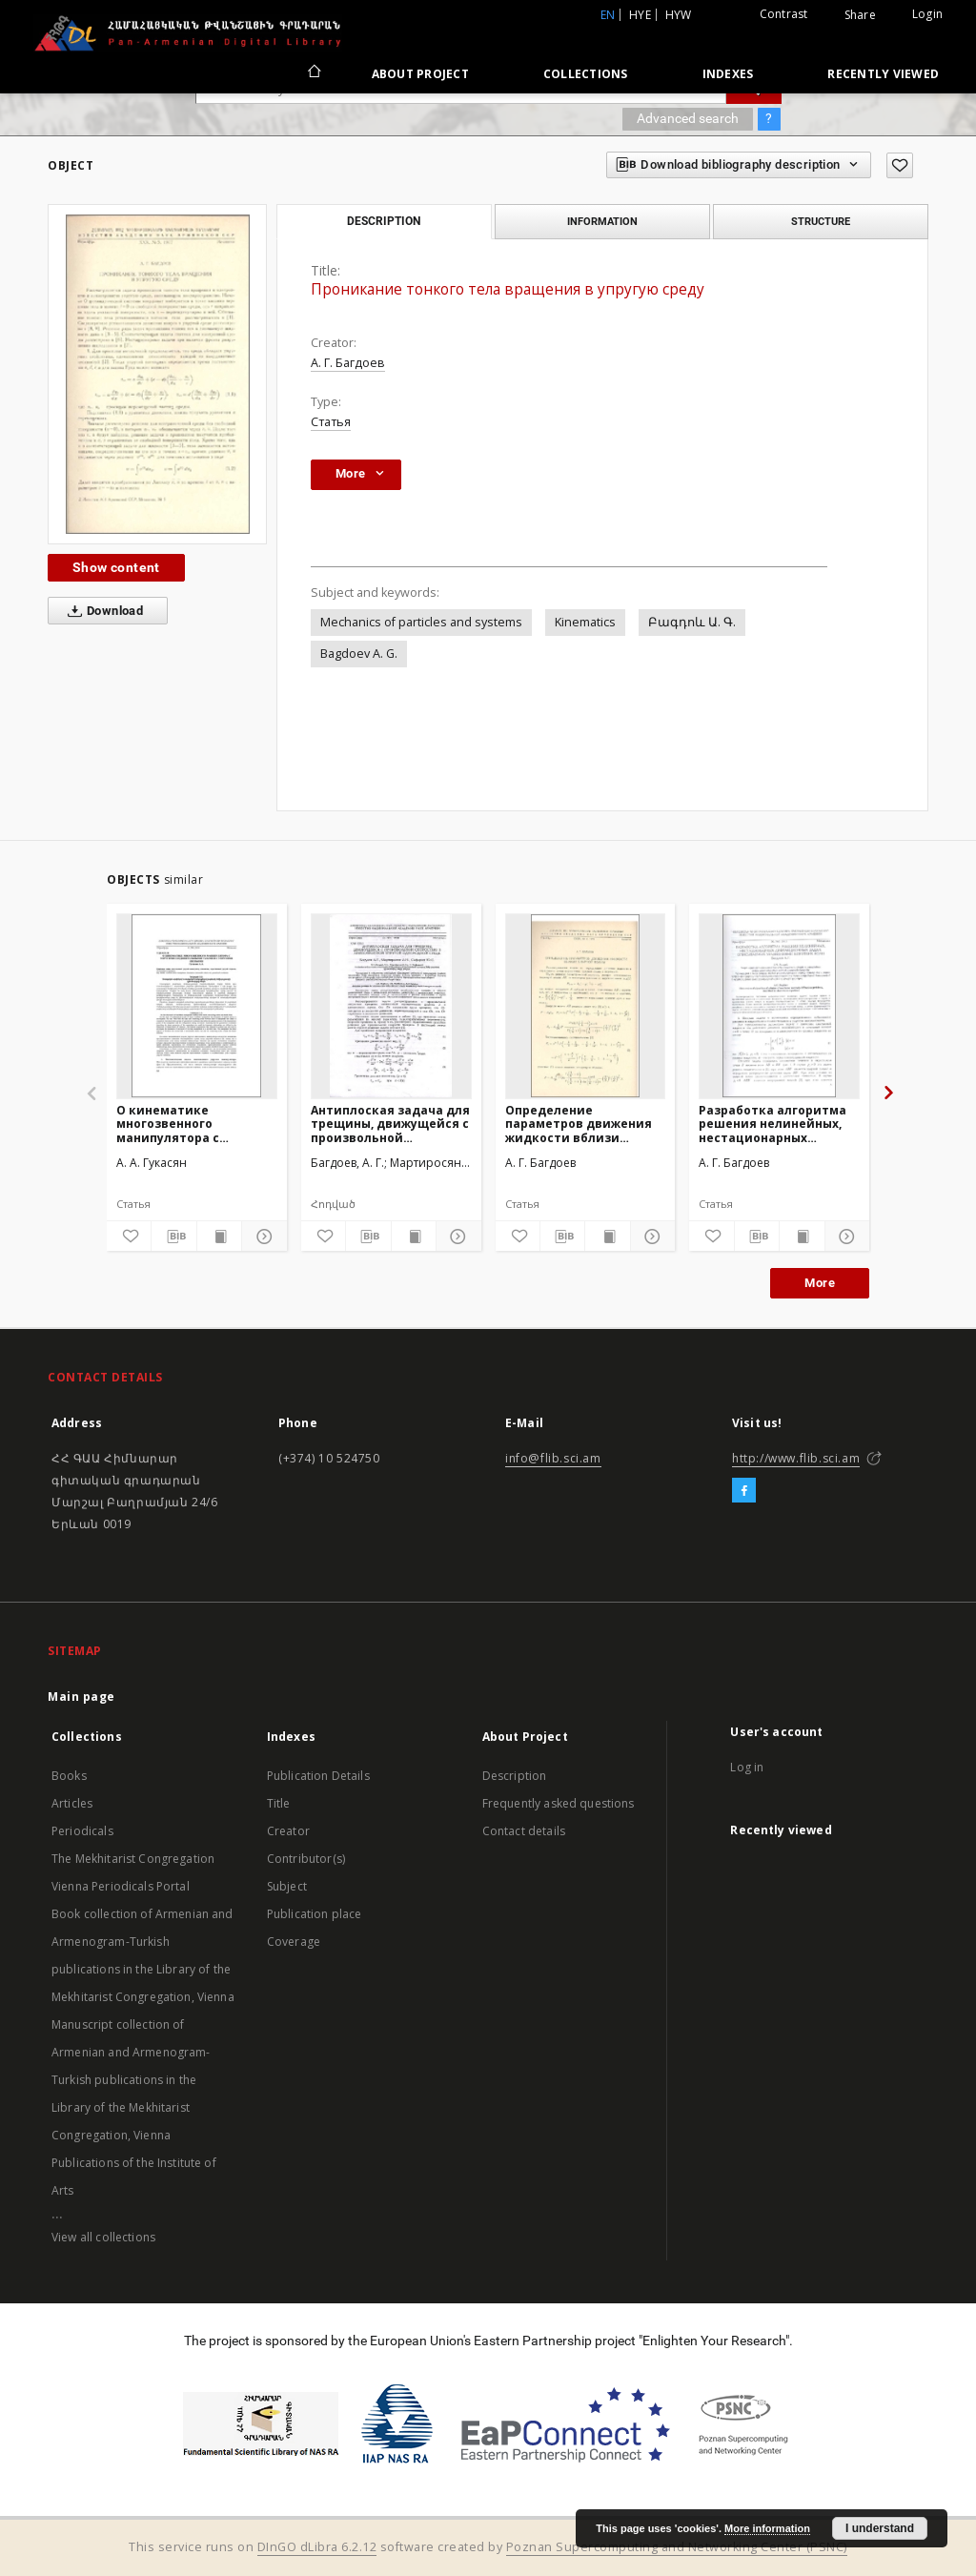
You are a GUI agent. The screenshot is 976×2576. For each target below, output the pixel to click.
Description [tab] (383, 221)
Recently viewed (883, 74)
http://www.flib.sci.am (796, 1458)
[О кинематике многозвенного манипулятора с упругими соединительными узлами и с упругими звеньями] (196, 1005)
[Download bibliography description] (173, 1236)
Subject (287, 1886)
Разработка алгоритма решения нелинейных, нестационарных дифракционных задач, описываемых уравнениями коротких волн (774, 1123)
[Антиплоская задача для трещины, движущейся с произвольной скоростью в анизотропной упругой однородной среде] (391, 1005)
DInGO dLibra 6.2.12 (317, 2547)
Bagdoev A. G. (358, 653)
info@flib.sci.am (553, 1458)
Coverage (293, 1941)
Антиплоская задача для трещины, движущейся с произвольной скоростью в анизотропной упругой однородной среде (390, 1123)
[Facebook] (744, 1491)
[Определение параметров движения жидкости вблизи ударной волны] (585, 1005)
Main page (81, 1696)
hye (640, 15)
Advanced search (688, 118)
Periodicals (82, 1831)
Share (860, 15)
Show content (116, 567)
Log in (746, 1767)
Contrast (784, 14)
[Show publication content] (219, 1236)
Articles (71, 1803)
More (819, 1283)
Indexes (728, 74)
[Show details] (261, 1236)
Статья (331, 422)
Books (69, 1776)
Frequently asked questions (558, 1803)
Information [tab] (602, 221)
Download (101, 611)
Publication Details (318, 1776)
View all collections (103, 2237)
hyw (678, 15)
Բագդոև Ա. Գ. (692, 622)
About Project (420, 74)
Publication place (314, 1914)
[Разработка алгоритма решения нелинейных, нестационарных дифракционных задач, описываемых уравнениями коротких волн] (779, 1005)
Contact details (523, 1831)
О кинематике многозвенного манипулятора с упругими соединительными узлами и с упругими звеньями (182, 1123)
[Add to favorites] (899, 165)
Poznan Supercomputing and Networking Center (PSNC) (676, 2547)
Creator (288, 1831)
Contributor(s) (306, 1858)
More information (767, 2528)
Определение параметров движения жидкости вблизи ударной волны (578, 1123)
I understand (879, 2528)
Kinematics (585, 622)
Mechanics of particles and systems (421, 622)
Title (279, 1803)
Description (514, 1776)
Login (927, 14)
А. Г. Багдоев (348, 363)
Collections (585, 74)
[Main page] (313, 73)
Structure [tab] (820, 221)
